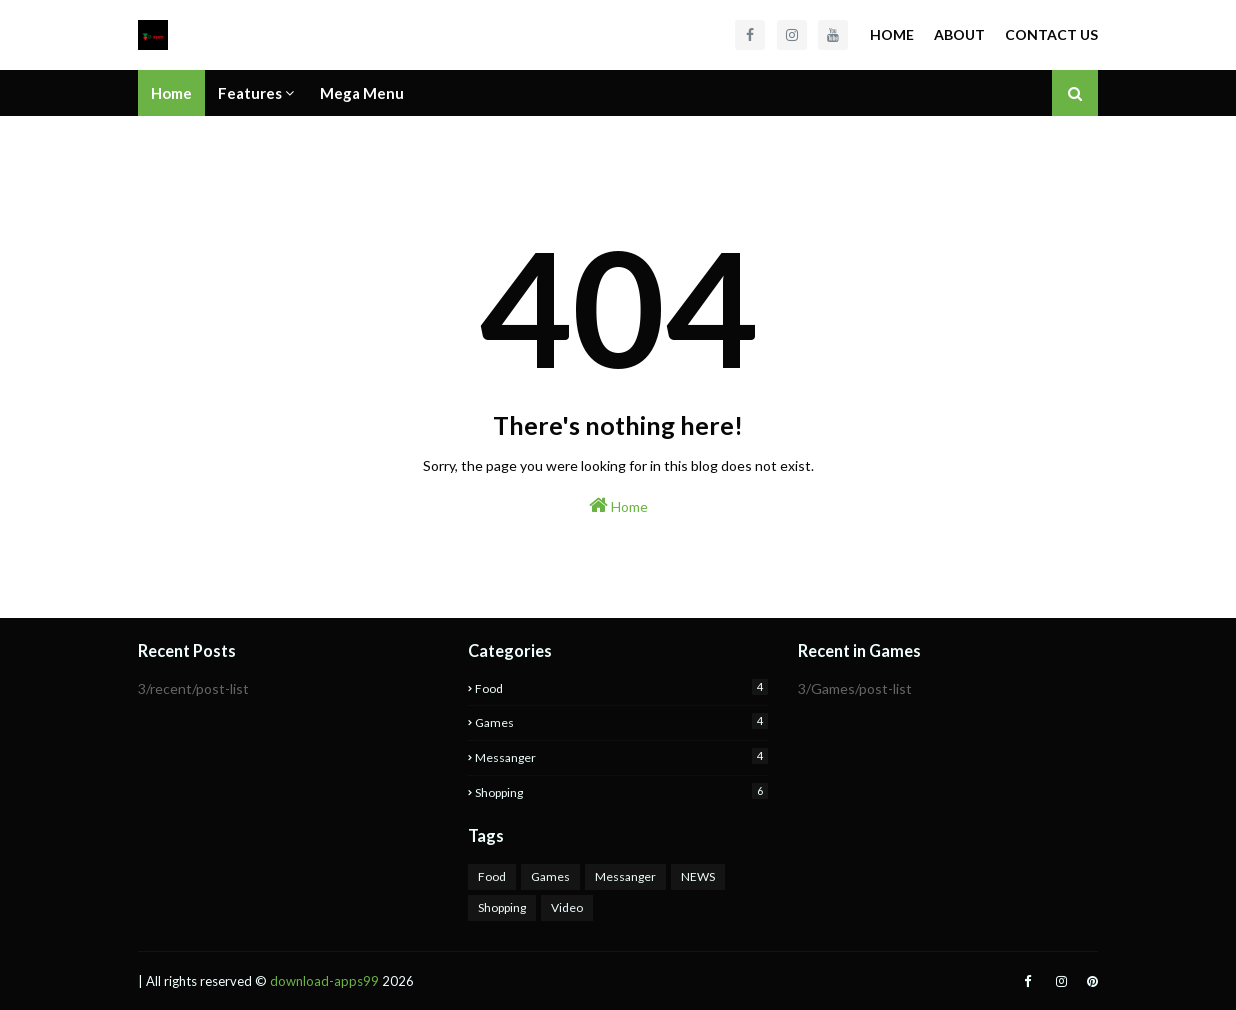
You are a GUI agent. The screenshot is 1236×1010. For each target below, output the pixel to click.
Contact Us (1051, 34)
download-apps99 (324, 981)
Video (567, 907)
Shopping (621, 791)
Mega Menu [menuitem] (362, 93)
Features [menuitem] (250, 93)
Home (892, 34)
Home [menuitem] (171, 93)
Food (621, 687)
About (959, 34)
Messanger (621, 756)
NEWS (698, 876)
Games (621, 721)
